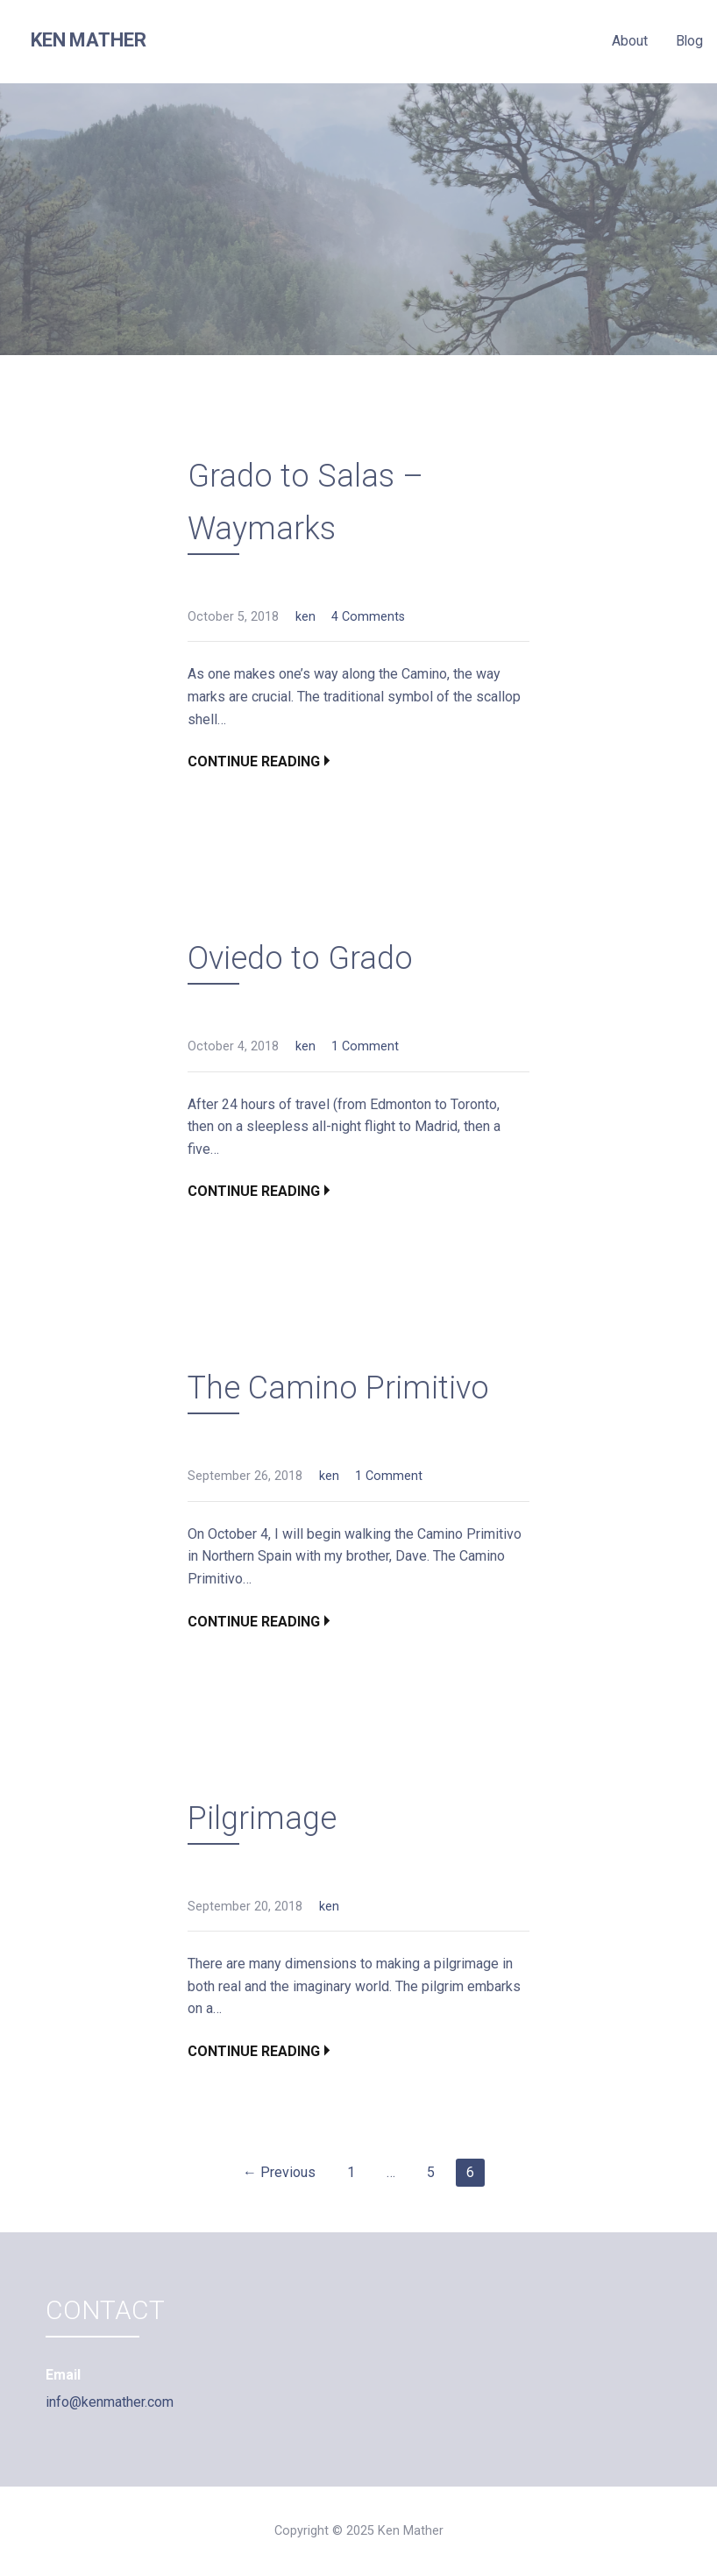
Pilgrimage (262, 1818)
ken (305, 616)
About (629, 40)
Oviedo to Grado (300, 958)
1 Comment (365, 1046)
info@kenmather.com (110, 2402)
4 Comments (368, 616)
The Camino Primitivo (338, 1388)
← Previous (279, 2172)
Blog (689, 40)
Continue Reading (254, 761)
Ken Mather (88, 40)
